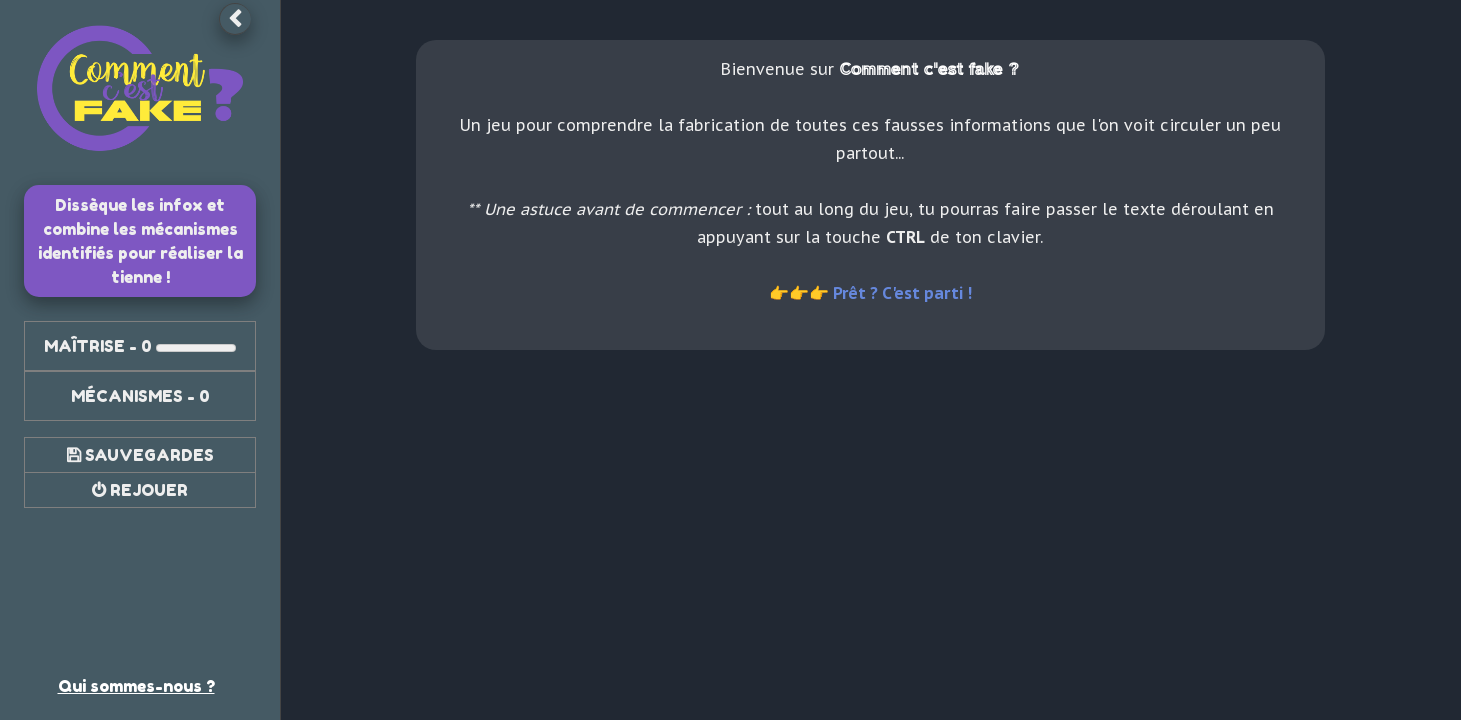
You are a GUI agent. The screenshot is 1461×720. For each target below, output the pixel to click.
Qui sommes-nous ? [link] (136, 686)
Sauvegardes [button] (149, 455)
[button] (235, 19)
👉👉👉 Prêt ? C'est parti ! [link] (870, 293)
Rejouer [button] (149, 490)
